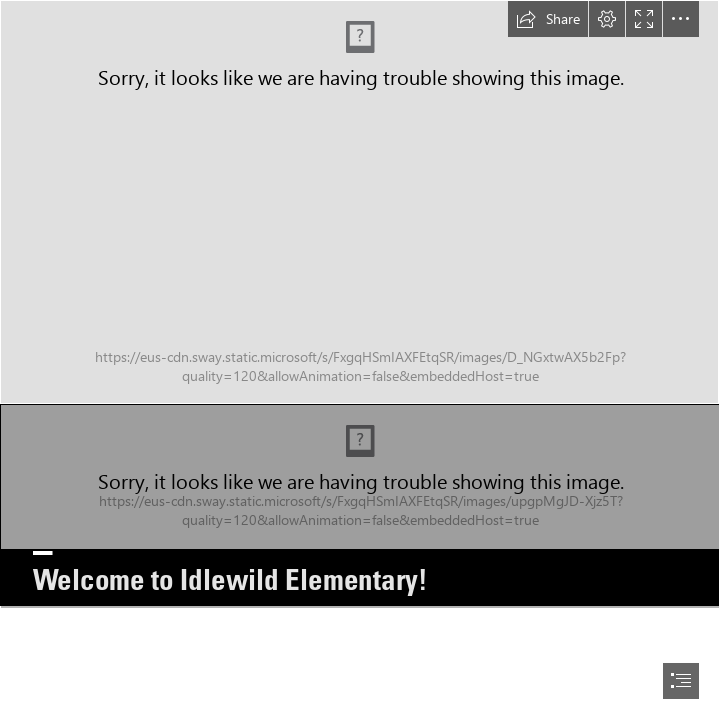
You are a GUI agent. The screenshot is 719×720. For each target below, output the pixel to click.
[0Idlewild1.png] (359, 505)
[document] (359, 360)
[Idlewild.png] (359, 202)
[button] (548, 19)
